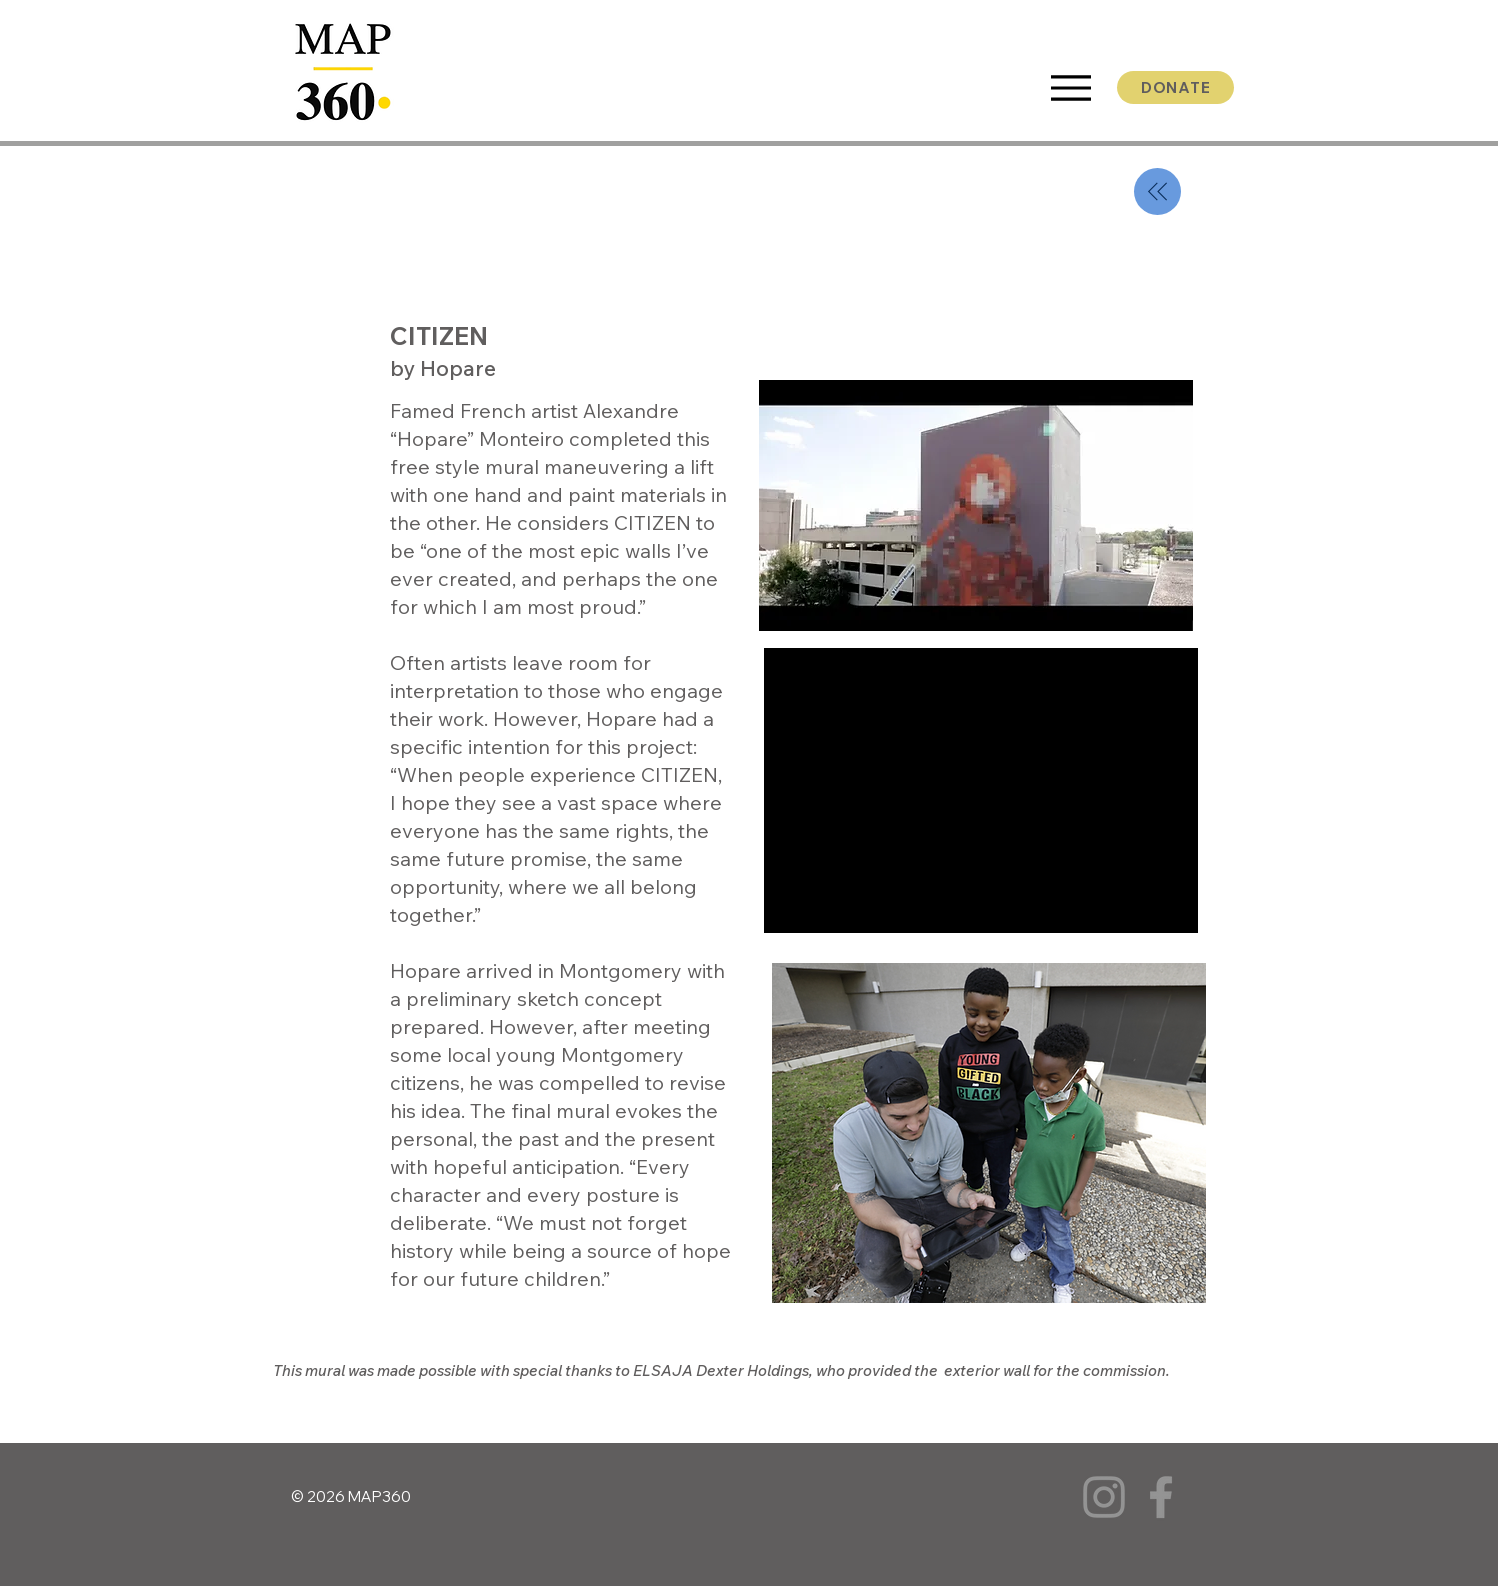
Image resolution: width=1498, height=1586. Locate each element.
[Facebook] (1161, 1497)
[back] (1157, 191)
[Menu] (1070, 88)
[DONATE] (1175, 87)
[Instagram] (1104, 1497)
